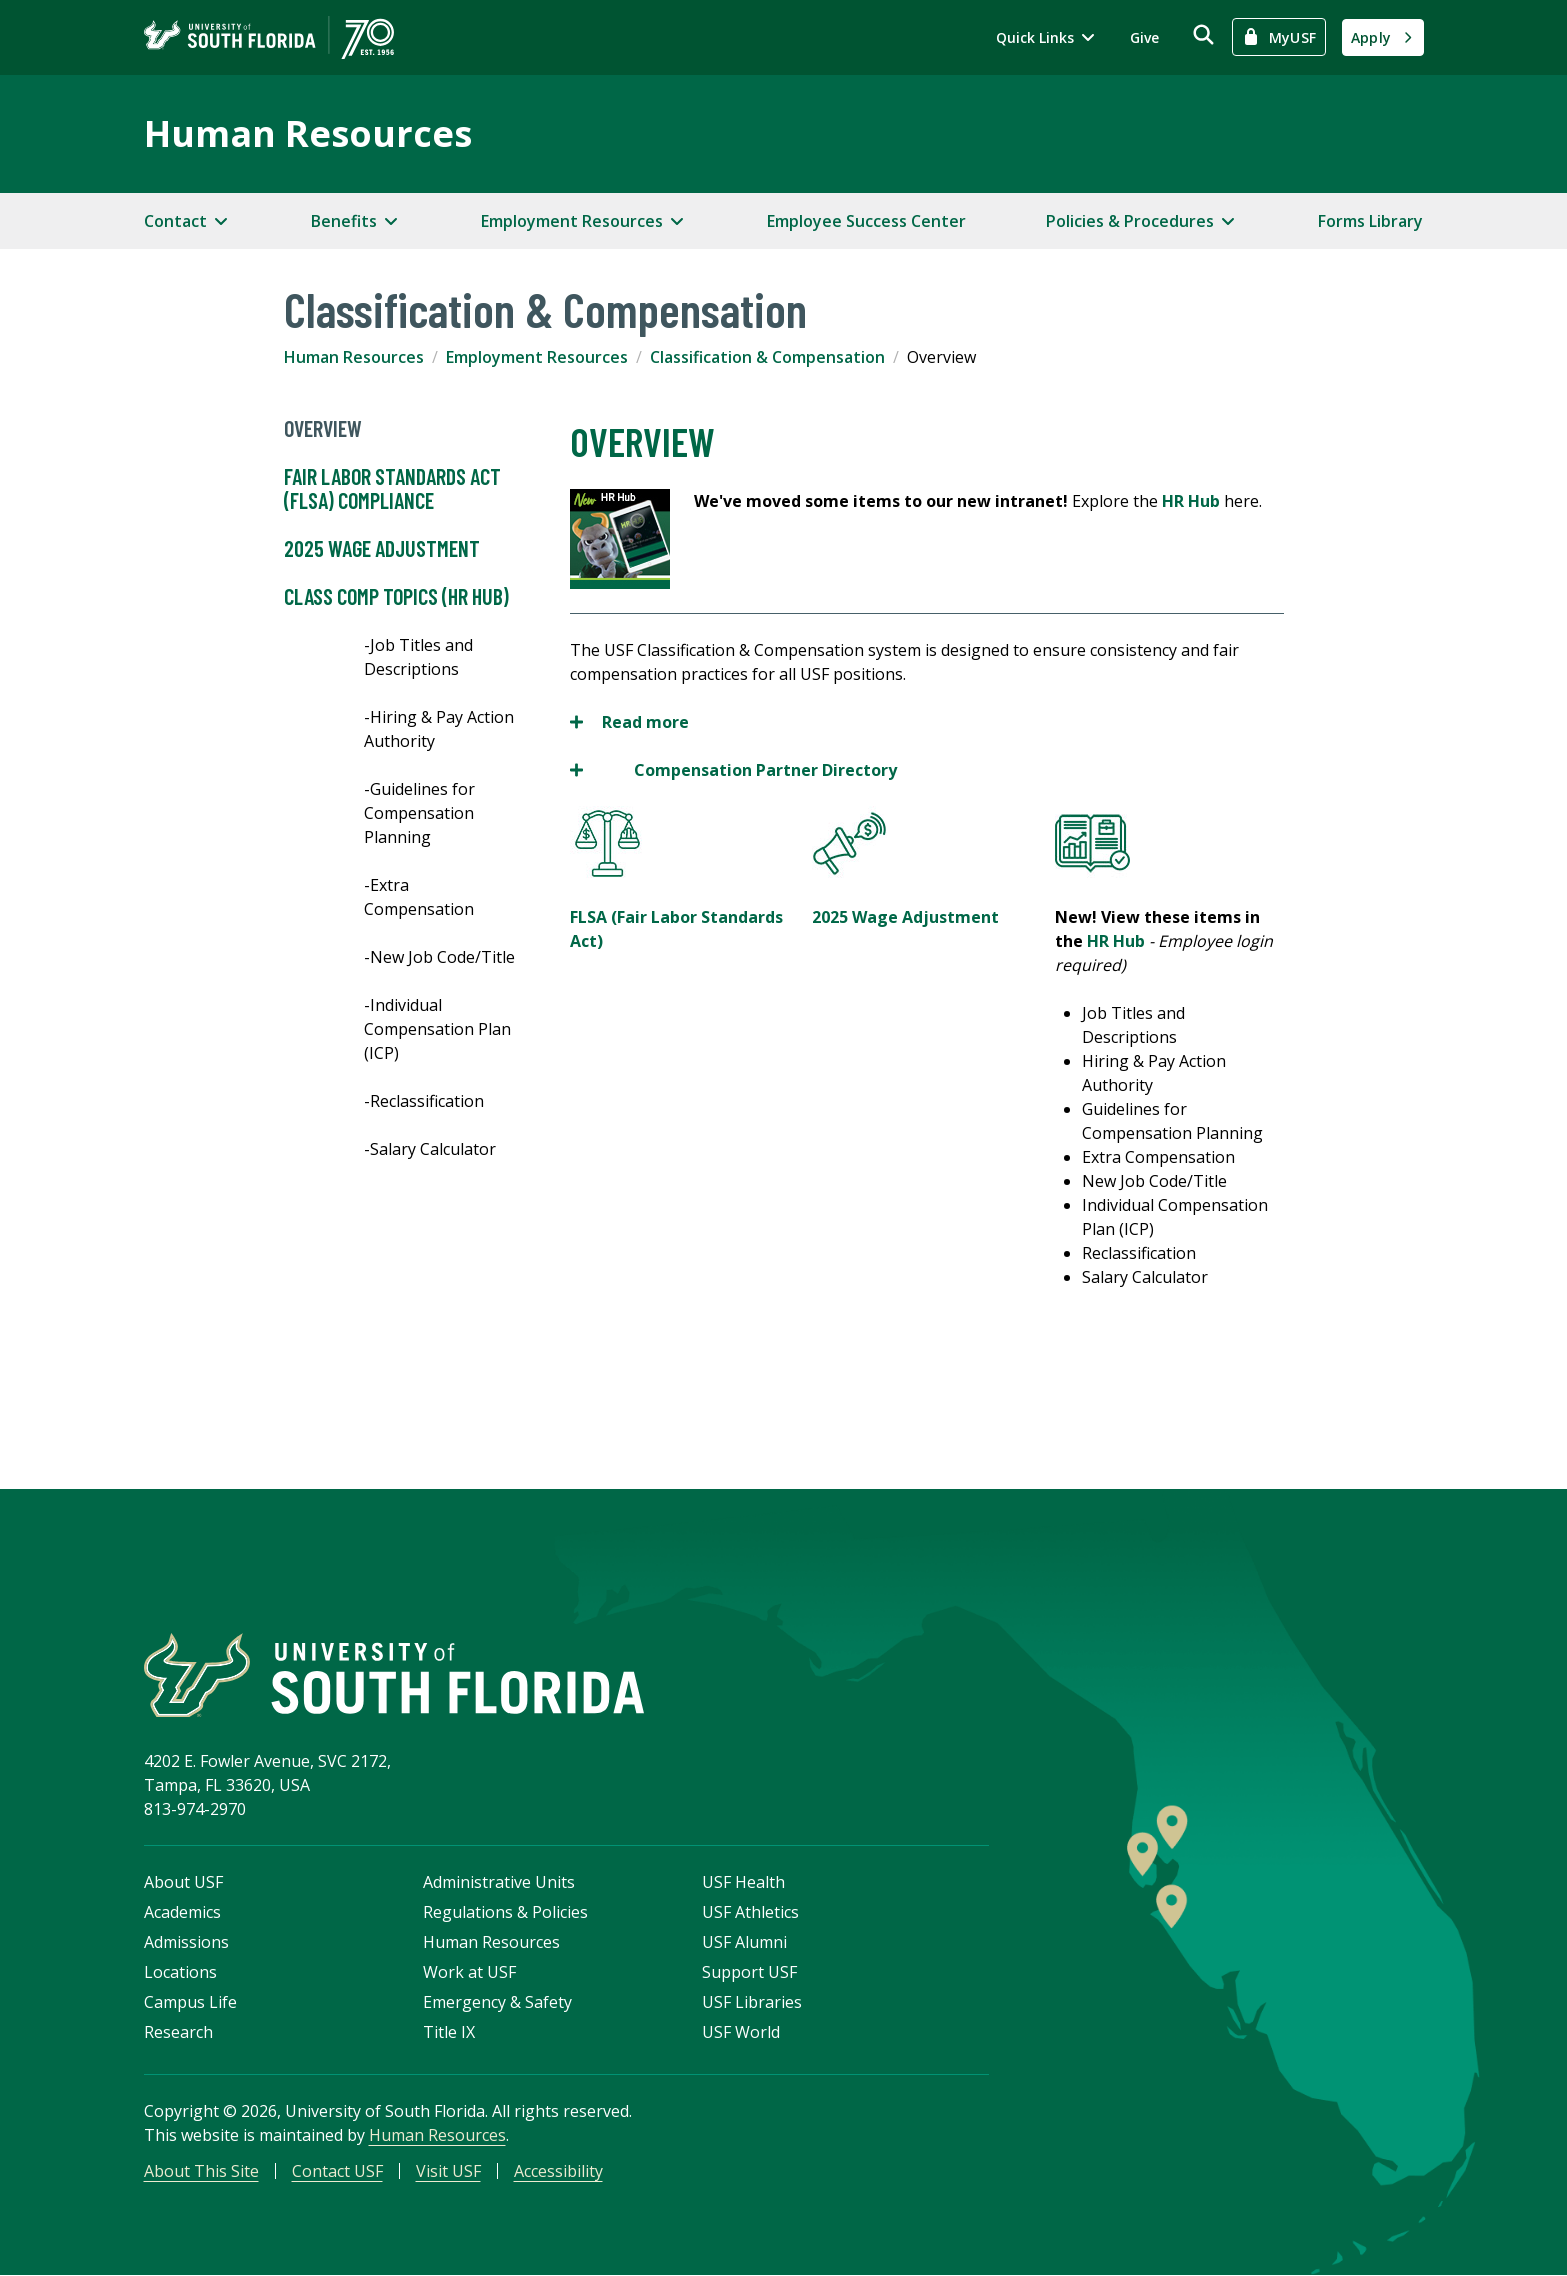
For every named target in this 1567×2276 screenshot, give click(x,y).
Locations (180, 1973)
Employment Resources (537, 357)
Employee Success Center (866, 221)
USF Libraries (752, 2003)
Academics (182, 1913)
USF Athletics (750, 1913)
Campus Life (190, 2003)
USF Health (743, 1883)
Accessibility (558, 2172)
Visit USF (448, 2172)
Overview (323, 429)
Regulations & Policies (505, 1913)
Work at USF (469, 1973)
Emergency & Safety (497, 2003)
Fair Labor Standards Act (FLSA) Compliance (392, 489)
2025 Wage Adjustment (382, 549)
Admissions (186, 1943)
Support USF (749, 1973)
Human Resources (308, 133)
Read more (629, 722)
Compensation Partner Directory (765, 770)
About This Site (201, 2172)
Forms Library (1370, 221)
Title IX (449, 2033)
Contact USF (337, 2172)
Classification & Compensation (767, 357)
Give (1144, 37)
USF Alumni (744, 1943)
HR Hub (1191, 501)
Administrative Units (499, 1883)
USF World (741, 2033)
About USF (183, 1883)
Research (178, 2033)
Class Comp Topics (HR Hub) (396, 597)
